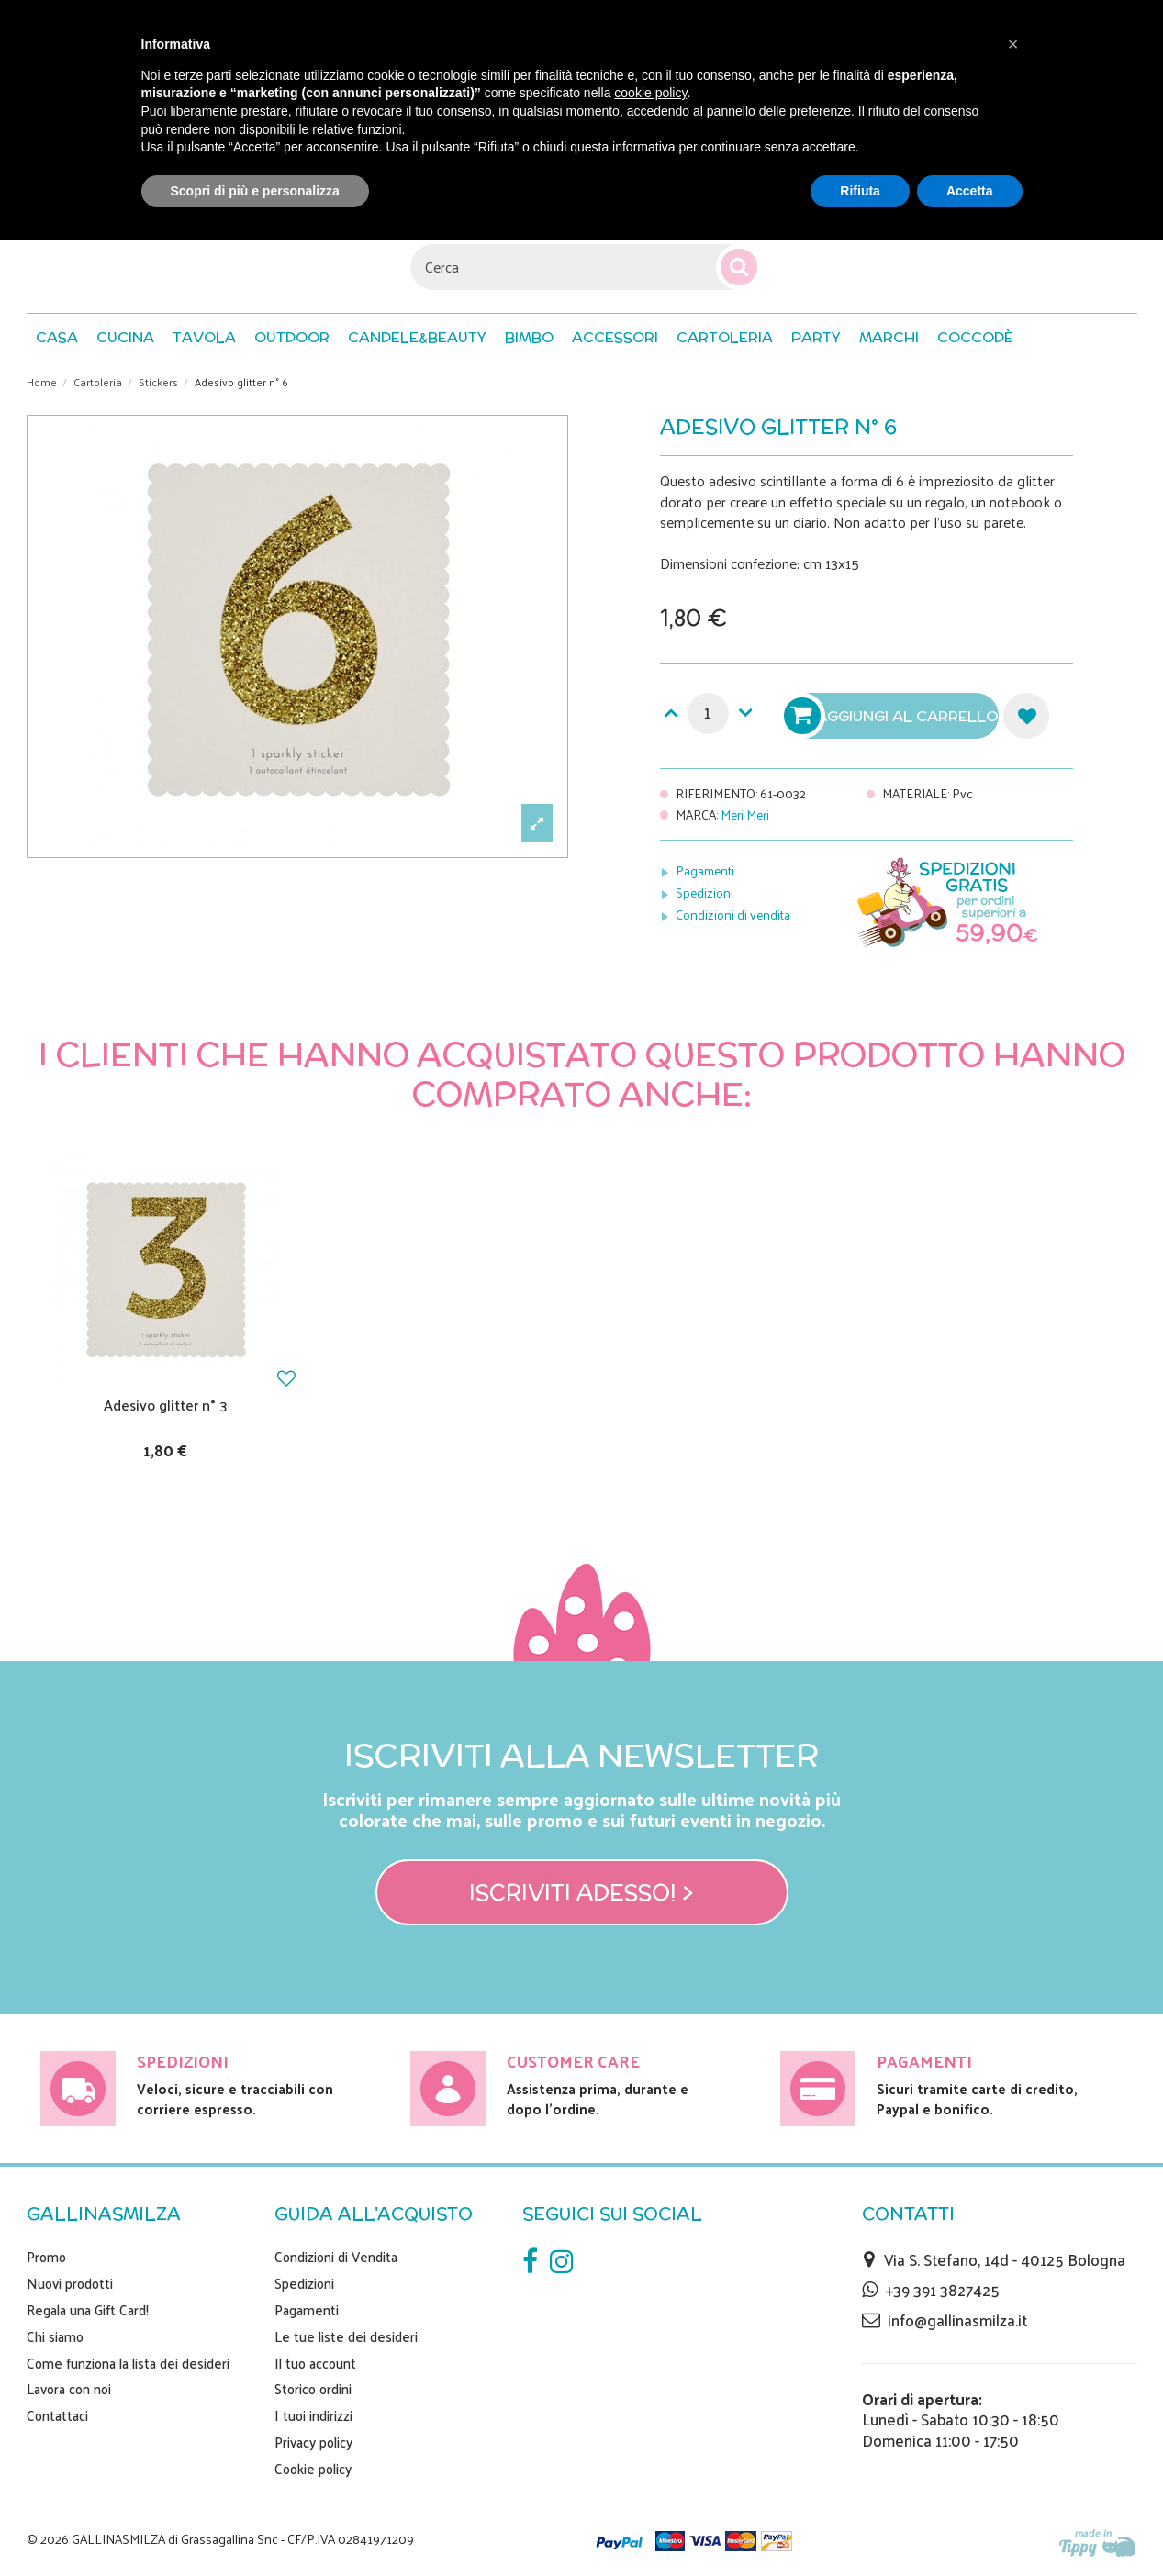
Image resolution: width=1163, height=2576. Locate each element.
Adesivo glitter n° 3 (166, 1404)
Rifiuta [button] (860, 191)
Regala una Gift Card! (88, 2310)
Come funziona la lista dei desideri (128, 2363)
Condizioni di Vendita (335, 2257)
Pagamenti (705, 870)
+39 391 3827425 (942, 2289)
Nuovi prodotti (70, 2283)
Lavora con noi (69, 2389)
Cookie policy (313, 2469)
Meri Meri (745, 814)
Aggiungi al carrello (893, 716)
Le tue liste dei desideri (346, 2336)
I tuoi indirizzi (313, 2415)
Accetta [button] (969, 191)
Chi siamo (55, 2336)
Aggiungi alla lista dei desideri (1026, 716)
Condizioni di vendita (733, 914)
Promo (46, 2257)
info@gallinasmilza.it (957, 2320)
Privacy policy (313, 2442)
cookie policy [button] (650, 92)
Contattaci (57, 2415)
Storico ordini (313, 2389)
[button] (975, 338)
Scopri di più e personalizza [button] (255, 191)
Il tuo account (315, 2363)
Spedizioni (704, 892)
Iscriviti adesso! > (581, 1892)
